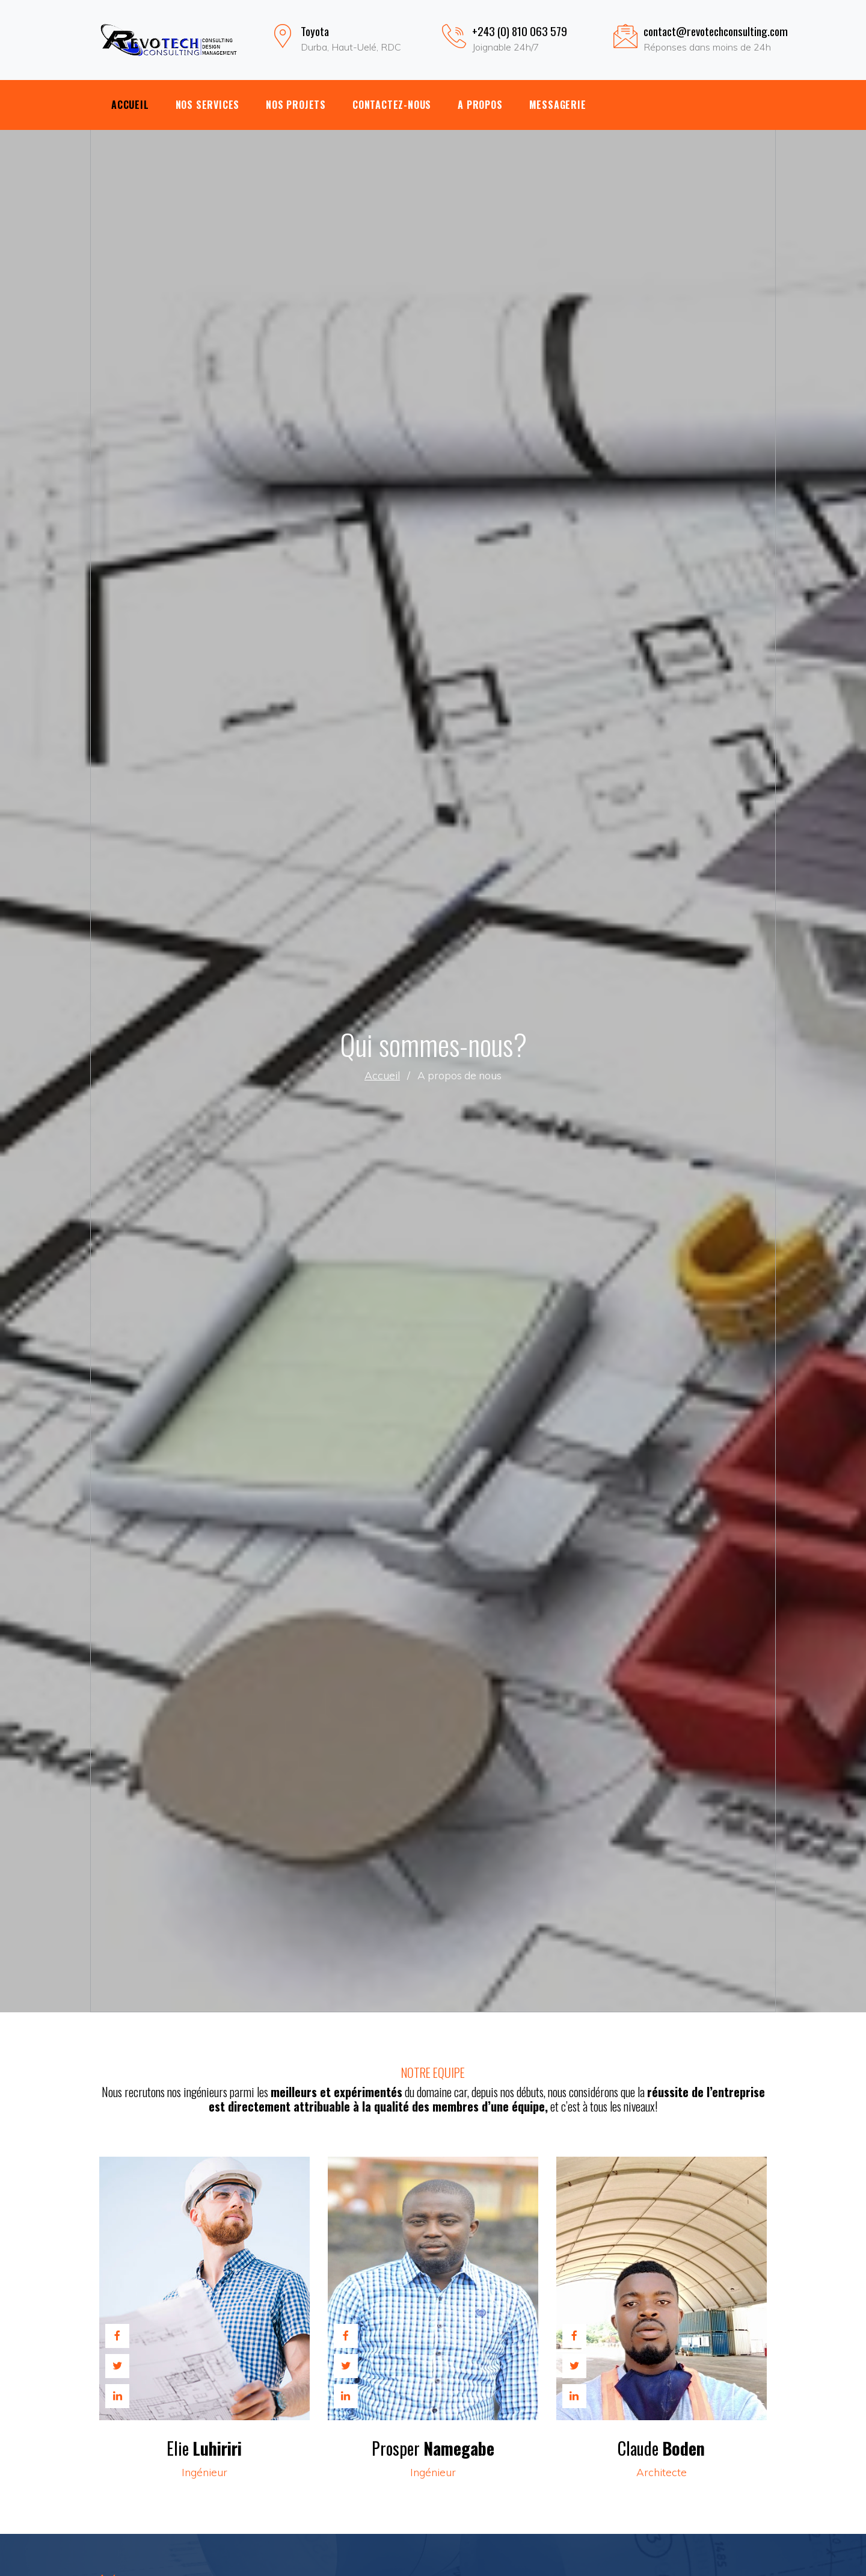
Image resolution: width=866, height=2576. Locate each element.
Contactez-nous (391, 104)
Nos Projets (296, 104)
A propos (480, 104)
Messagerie (557, 104)
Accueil (130, 104)
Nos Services (208, 104)
